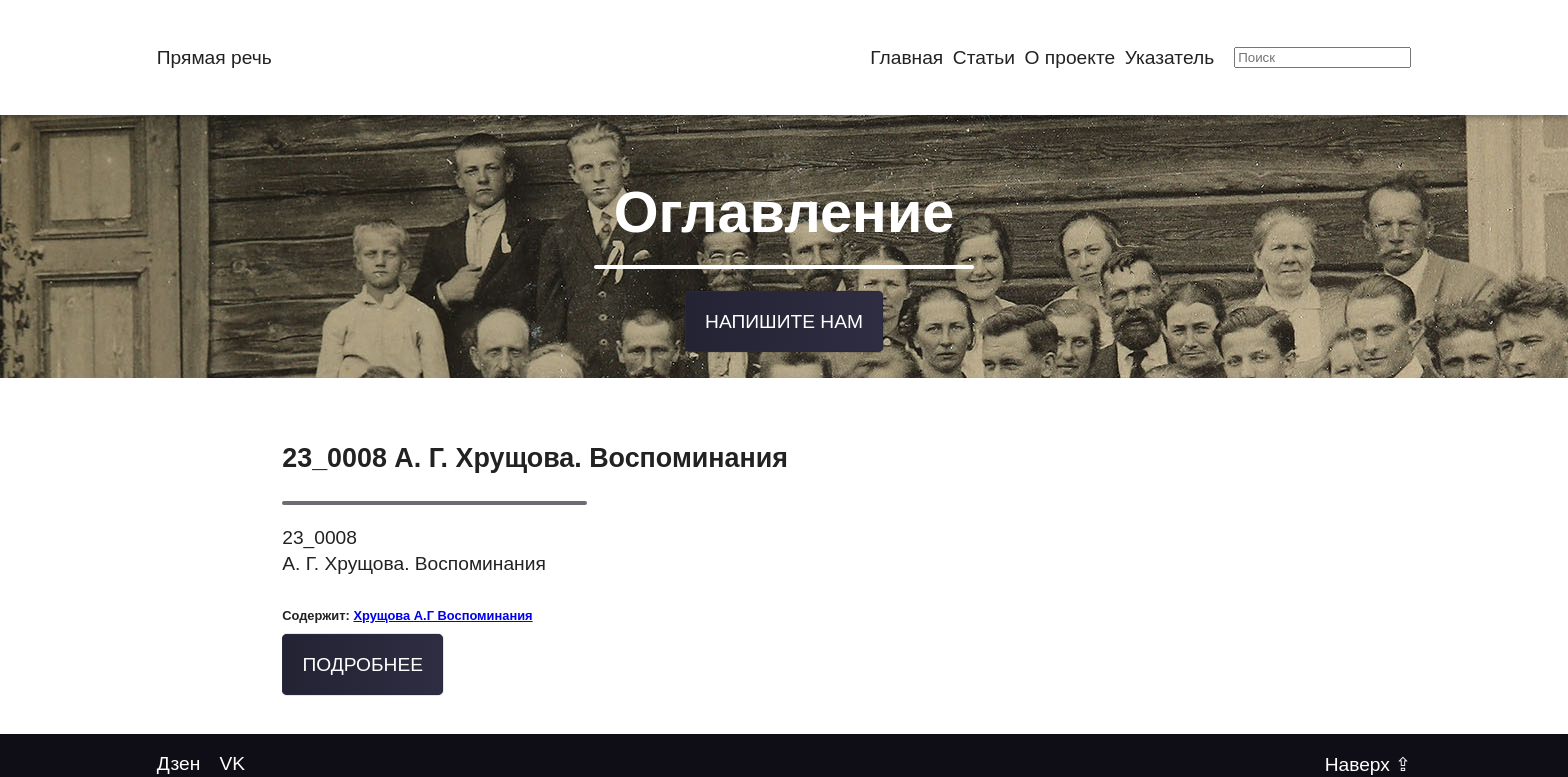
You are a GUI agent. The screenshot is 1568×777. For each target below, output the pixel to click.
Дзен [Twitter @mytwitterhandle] (178, 762)
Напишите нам (784, 319)
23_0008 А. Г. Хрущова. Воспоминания (535, 457)
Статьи (984, 57)
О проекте (1070, 57)
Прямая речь (214, 57)
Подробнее (362, 662)
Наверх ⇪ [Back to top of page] (1368, 762)
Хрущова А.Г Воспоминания (442, 613)
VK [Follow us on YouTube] (232, 762)
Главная (906, 57)
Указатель (1169, 57)
